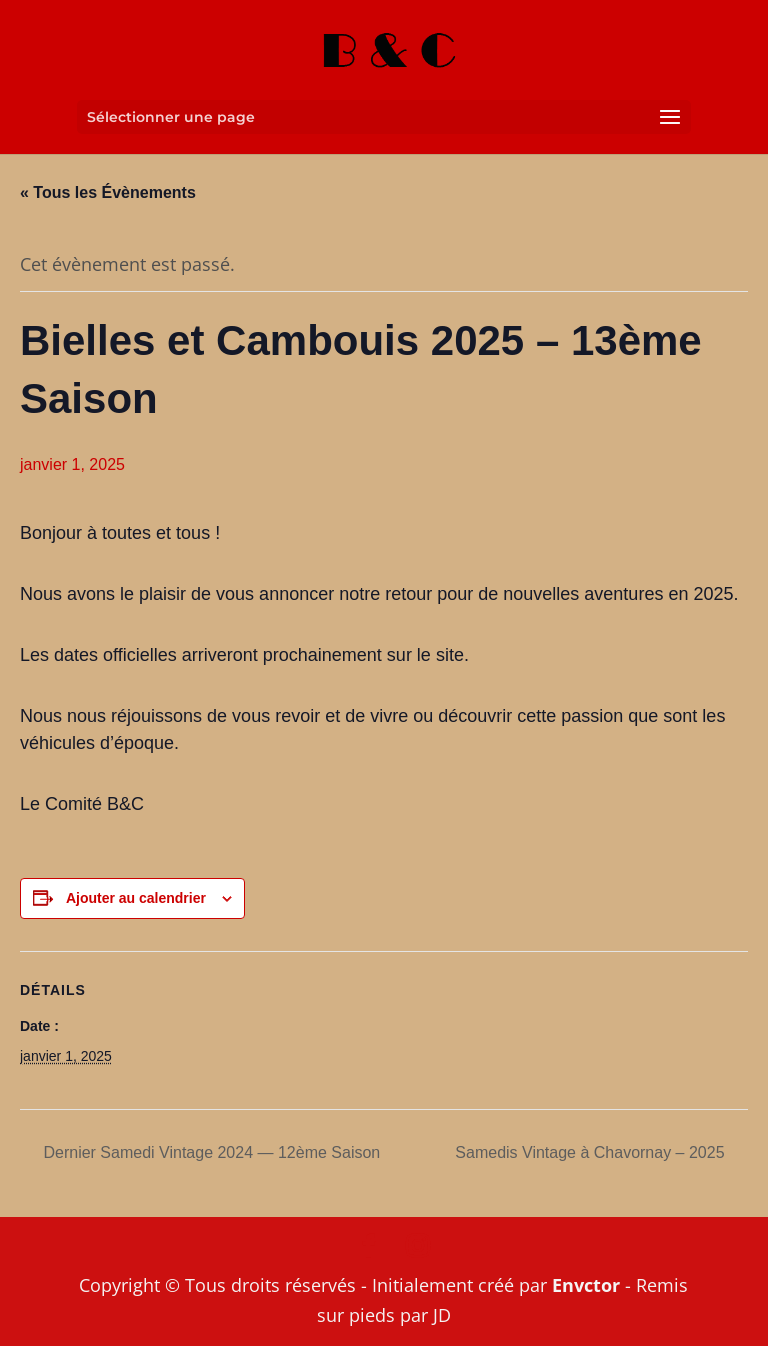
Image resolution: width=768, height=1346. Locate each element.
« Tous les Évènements (108, 192)
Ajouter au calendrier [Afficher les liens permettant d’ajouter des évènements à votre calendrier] (136, 898)
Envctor (586, 1285)
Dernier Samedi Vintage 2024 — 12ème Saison (209, 1152)
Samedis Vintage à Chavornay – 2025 (592, 1152)
